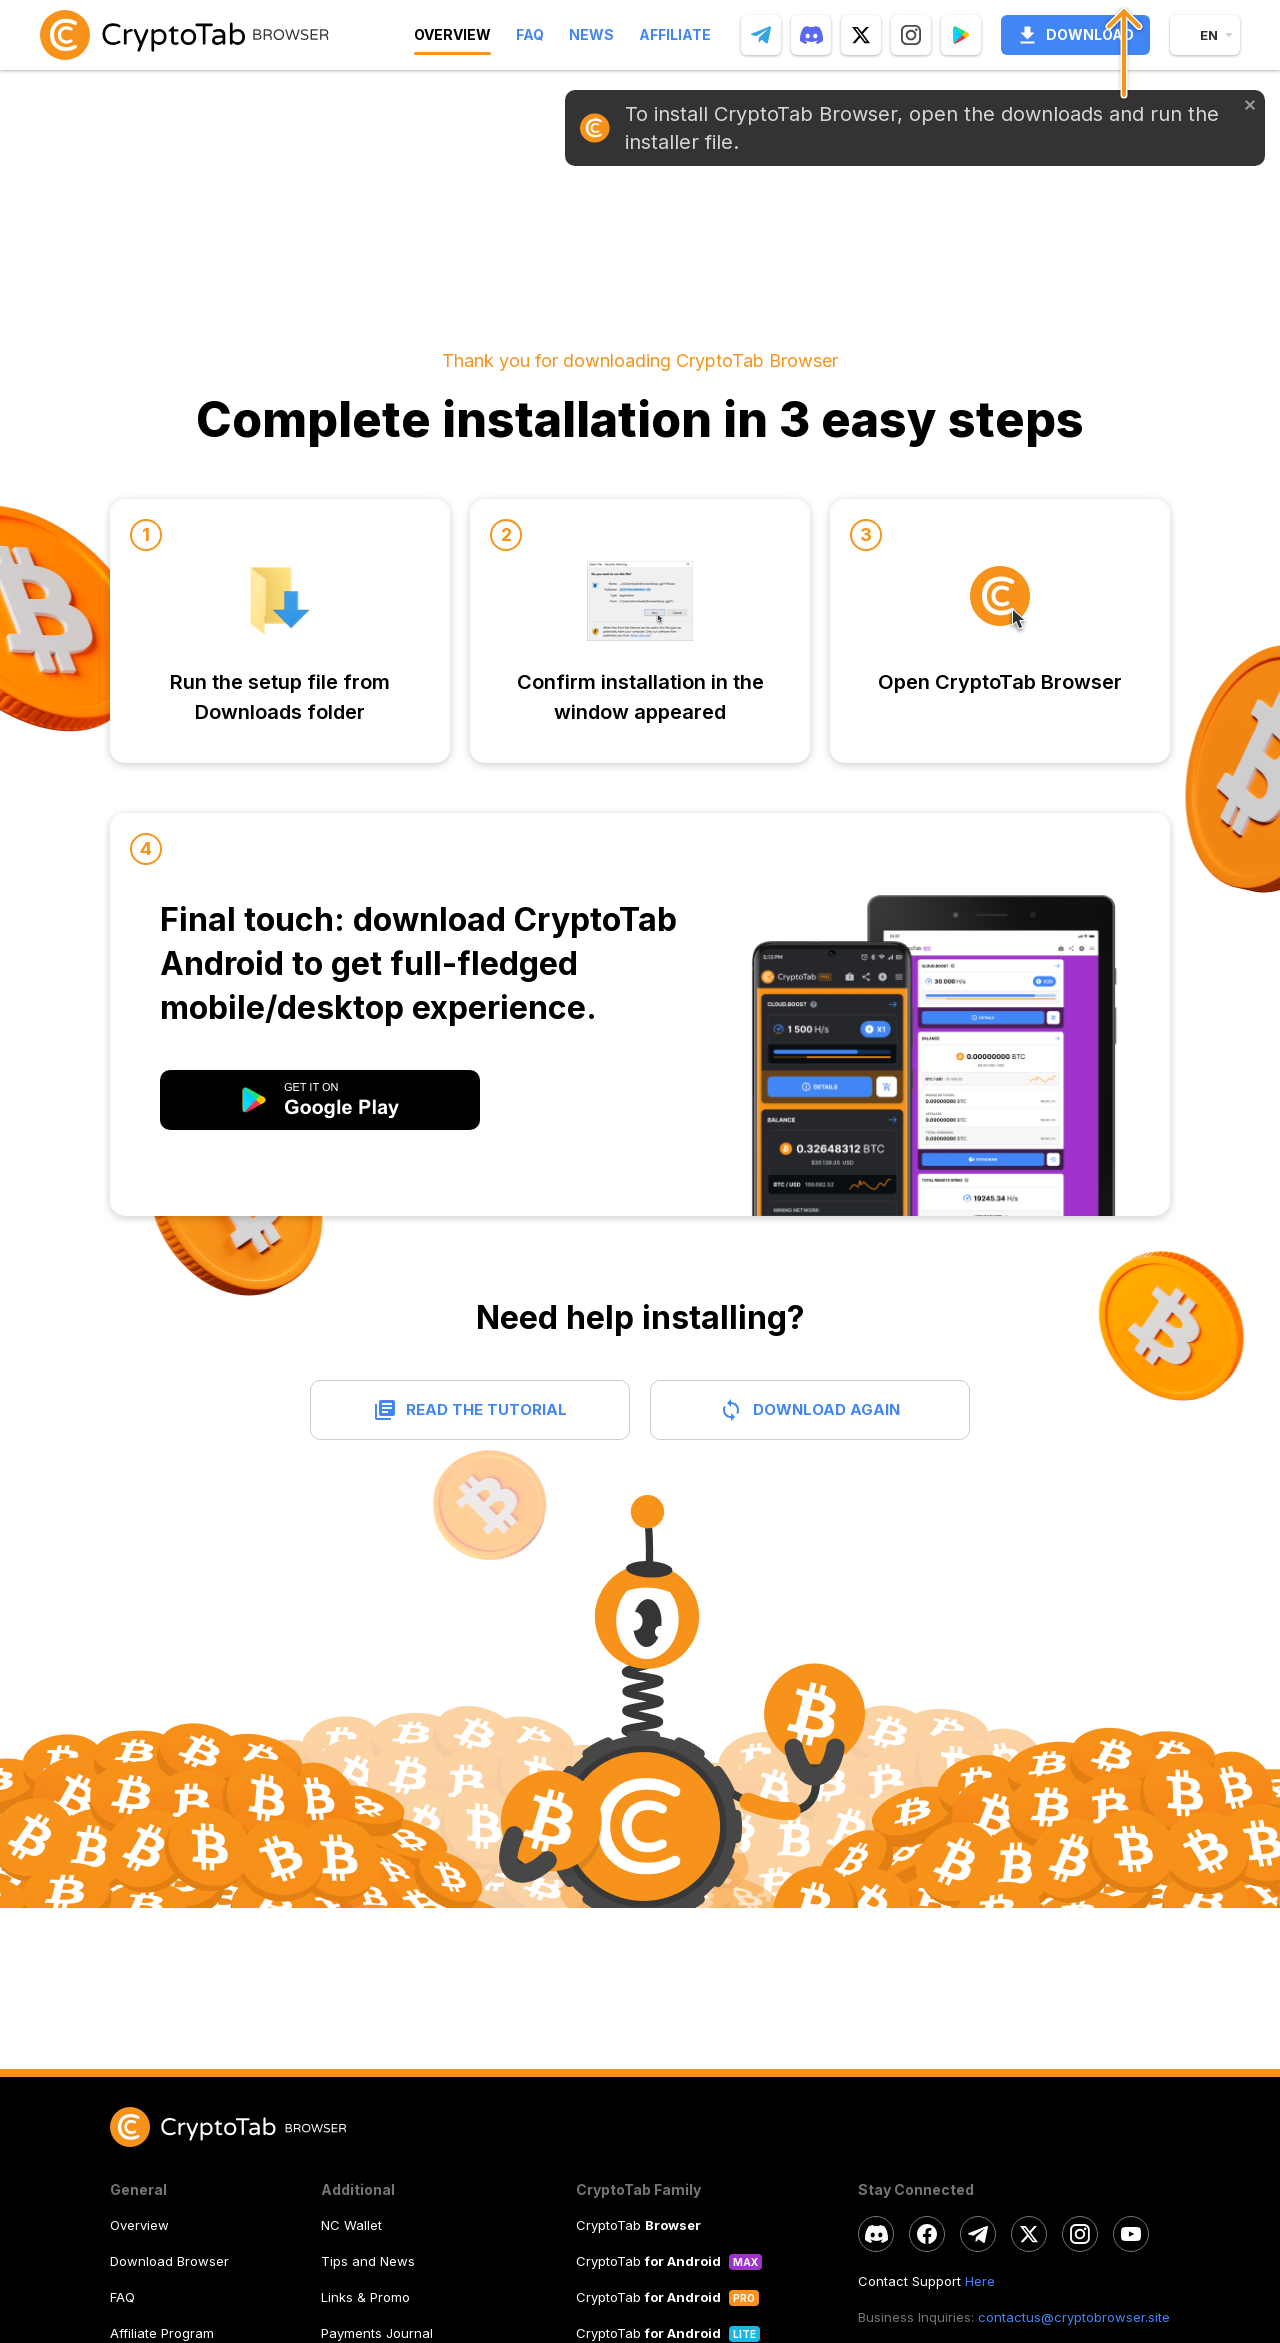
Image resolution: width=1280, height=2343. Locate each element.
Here (980, 2281)
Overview (139, 2225)
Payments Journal (377, 2333)
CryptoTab (638, 2225)
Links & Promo (365, 2297)
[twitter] (861, 35)
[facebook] (927, 2234)
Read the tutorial (486, 1409)
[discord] (811, 35)
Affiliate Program (162, 2333)
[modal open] (320, 1100)
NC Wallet (351, 2225)
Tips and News (368, 2261)
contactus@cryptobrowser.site (1074, 2317)
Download (1075, 35)
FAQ (122, 2297)
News (591, 35)
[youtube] (1131, 2234)
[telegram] (761, 35)
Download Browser (169, 2261)
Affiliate (675, 35)
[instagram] (911, 35)
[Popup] (961, 35)
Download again (826, 1409)
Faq (530, 35)
